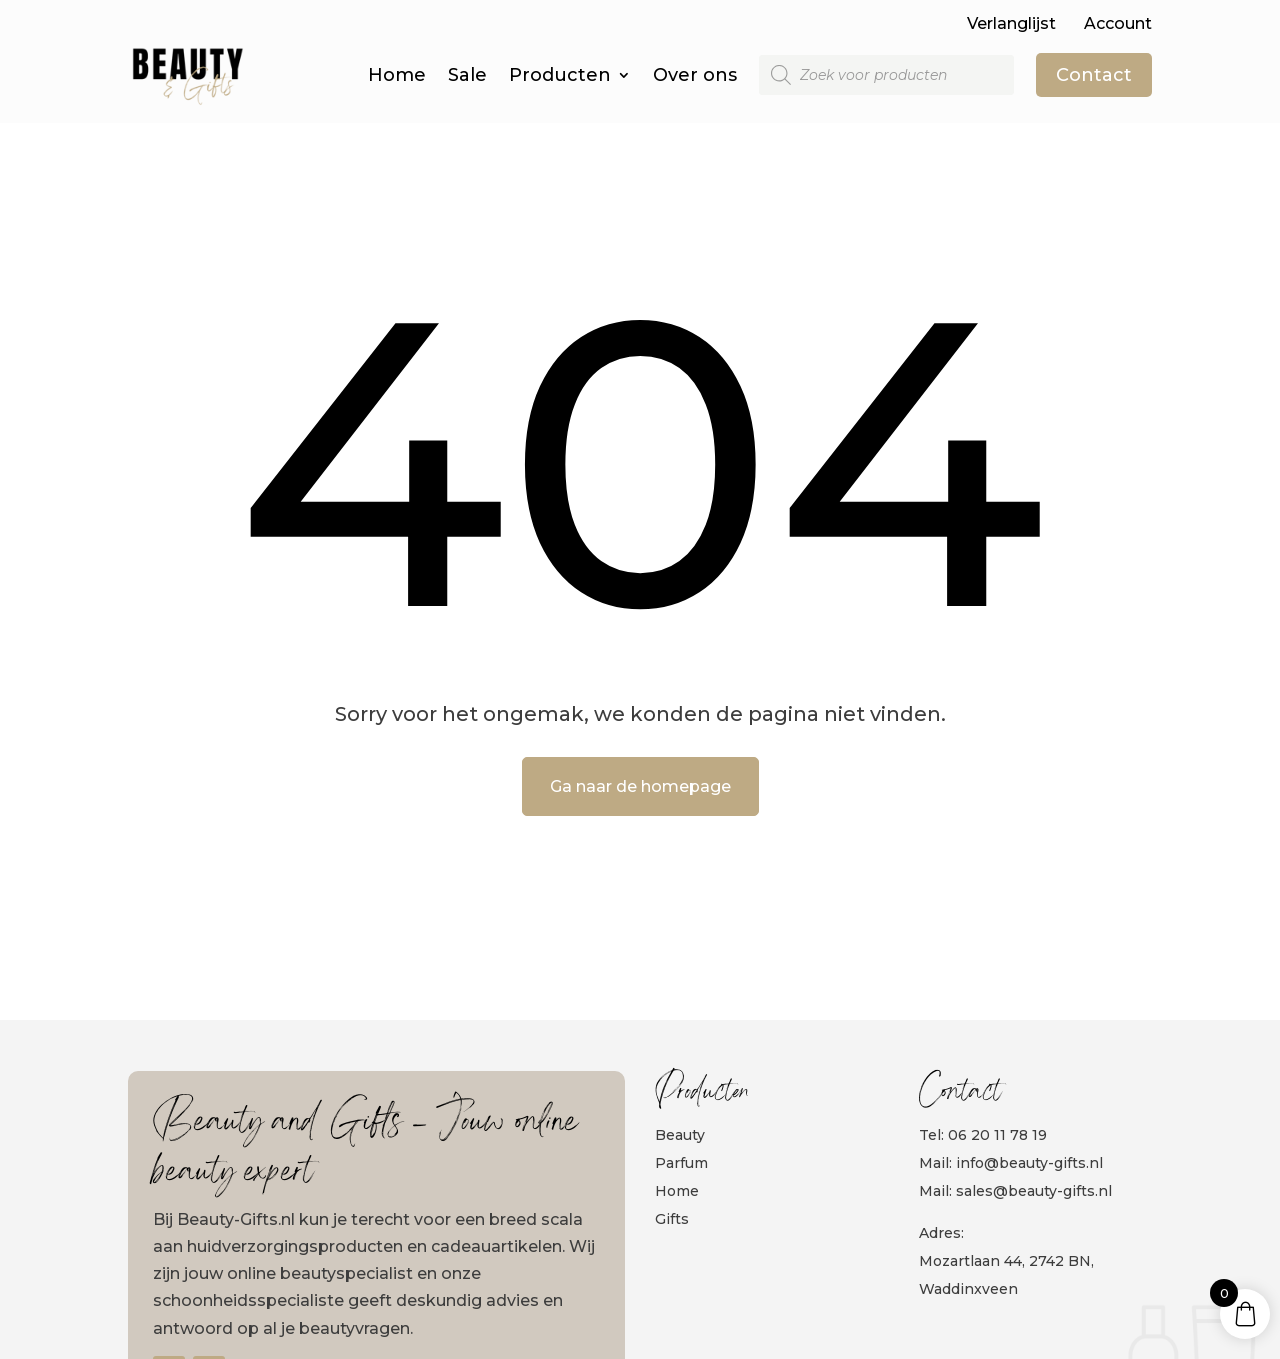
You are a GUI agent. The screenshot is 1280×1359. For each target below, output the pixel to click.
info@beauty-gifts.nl (1029, 1163)
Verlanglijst (1011, 23)
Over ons (695, 75)
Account (1118, 23)
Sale (467, 75)
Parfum (681, 1163)
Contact (1094, 75)
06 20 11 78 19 (997, 1135)
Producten (560, 75)
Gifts (672, 1219)
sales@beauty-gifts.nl (1034, 1191)
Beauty (680, 1135)
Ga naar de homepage (640, 786)
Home (397, 75)
